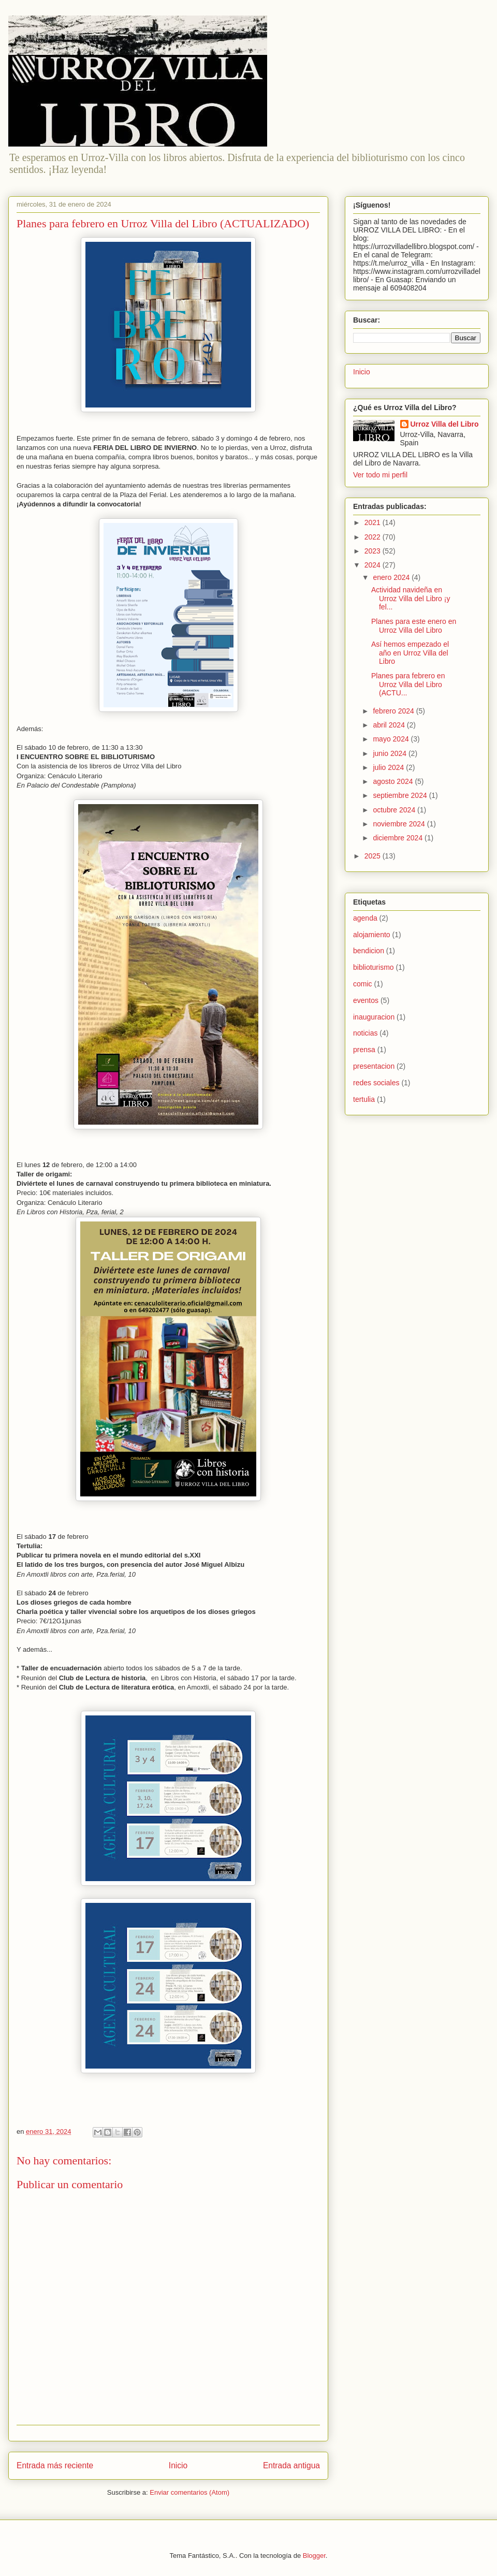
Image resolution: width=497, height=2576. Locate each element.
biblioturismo (373, 967)
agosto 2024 (394, 781)
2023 (373, 551)
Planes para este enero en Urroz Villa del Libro (413, 625)
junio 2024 (390, 753)
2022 (373, 537)
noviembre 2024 (400, 824)
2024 (373, 565)
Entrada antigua (291, 2465)
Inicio (178, 2465)
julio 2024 (389, 767)
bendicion (368, 951)
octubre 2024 (395, 810)
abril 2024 (389, 725)
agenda (365, 918)
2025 (373, 856)
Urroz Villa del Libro (445, 424)
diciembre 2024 (399, 838)
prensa (364, 1049)
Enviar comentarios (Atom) (189, 2492)
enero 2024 (392, 577)
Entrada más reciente (55, 2465)
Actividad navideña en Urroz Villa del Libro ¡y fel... (410, 599)
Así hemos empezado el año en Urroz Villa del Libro (410, 653)
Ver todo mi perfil (380, 475)
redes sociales (376, 1083)
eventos (365, 1000)
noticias (365, 1033)
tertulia (364, 1099)
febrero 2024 (394, 711)
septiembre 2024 (401, 795)
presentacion (373, 1066)
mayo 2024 (392, 739)
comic (362, 984)
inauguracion (373, 1017)
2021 (373, 522)
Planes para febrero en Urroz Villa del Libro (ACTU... (408, 684)
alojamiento (371, 934)
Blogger (314, 2555)
